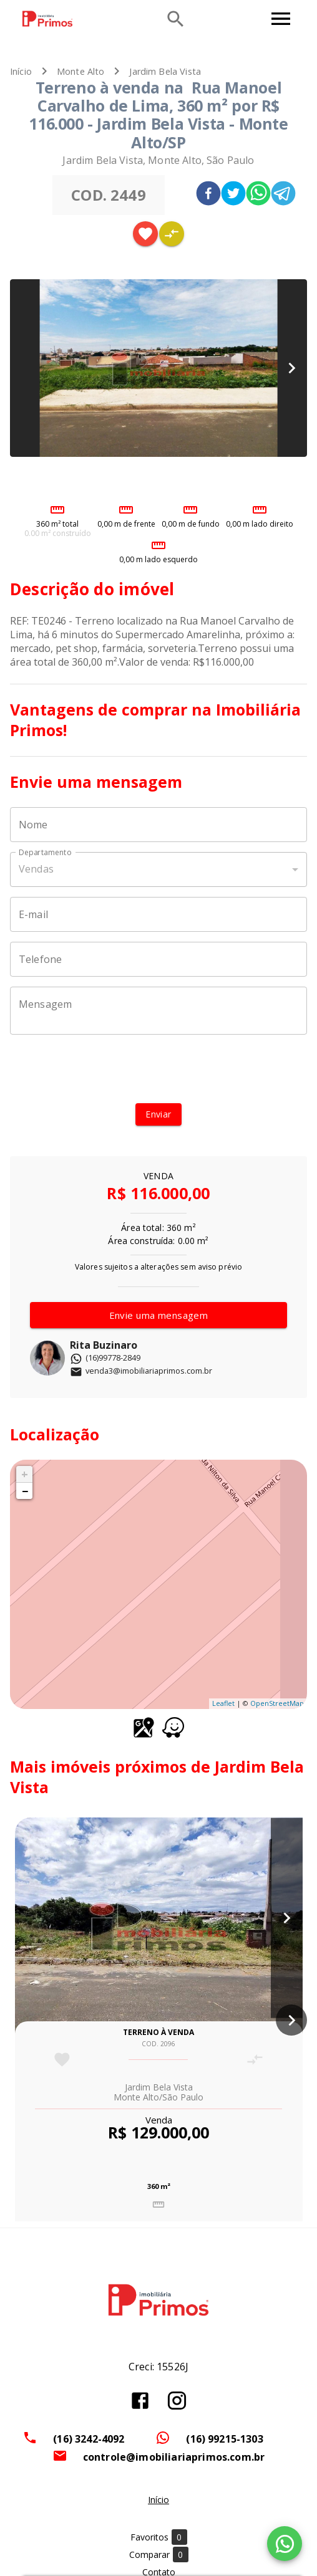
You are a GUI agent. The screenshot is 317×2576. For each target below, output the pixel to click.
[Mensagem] (158, 1010)
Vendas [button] (36, 869)
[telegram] (283, 195)
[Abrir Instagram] (177, 2400)
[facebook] (208, 195)
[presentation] (158, 1069)
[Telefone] (158, 959)
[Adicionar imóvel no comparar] (171, 233)
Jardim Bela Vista (165, 71)
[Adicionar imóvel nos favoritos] (145, 233)
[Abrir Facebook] (140, 2400)
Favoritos (158, 2537)
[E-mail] (158, 914)
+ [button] (24, 1474)
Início (21, 71)
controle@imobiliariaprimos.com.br (174, 2457)
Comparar (158, 2554)
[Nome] (158, 824)
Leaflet (223, 1703)
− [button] (25, 1490)
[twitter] (233, 195)
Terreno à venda (158, 2032)
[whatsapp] (258, 195)
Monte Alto (81, 71)
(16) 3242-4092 (88, 2439)
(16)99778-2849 (105, 1357)
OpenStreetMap (277, 1703)
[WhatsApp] (284, 2543)
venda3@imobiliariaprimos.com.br (141, 1370)
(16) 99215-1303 (224, 2439)
